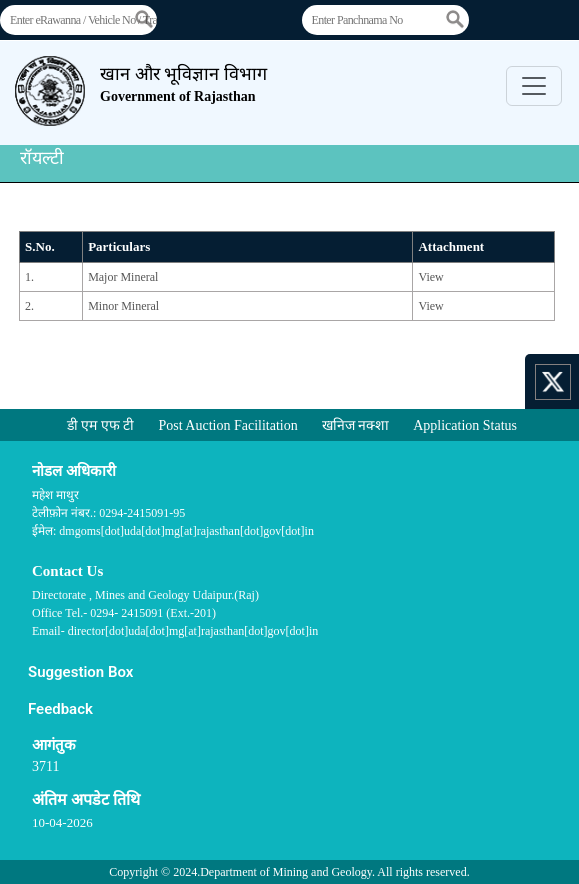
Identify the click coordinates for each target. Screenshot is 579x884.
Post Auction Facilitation (227, 425)
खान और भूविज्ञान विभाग (183, 84)
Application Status (465, 425)
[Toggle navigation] (534, 86)
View (430, 277)
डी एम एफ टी (101, 425)
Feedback (60, 709)
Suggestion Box (80, 672)
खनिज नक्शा (356, 425)
